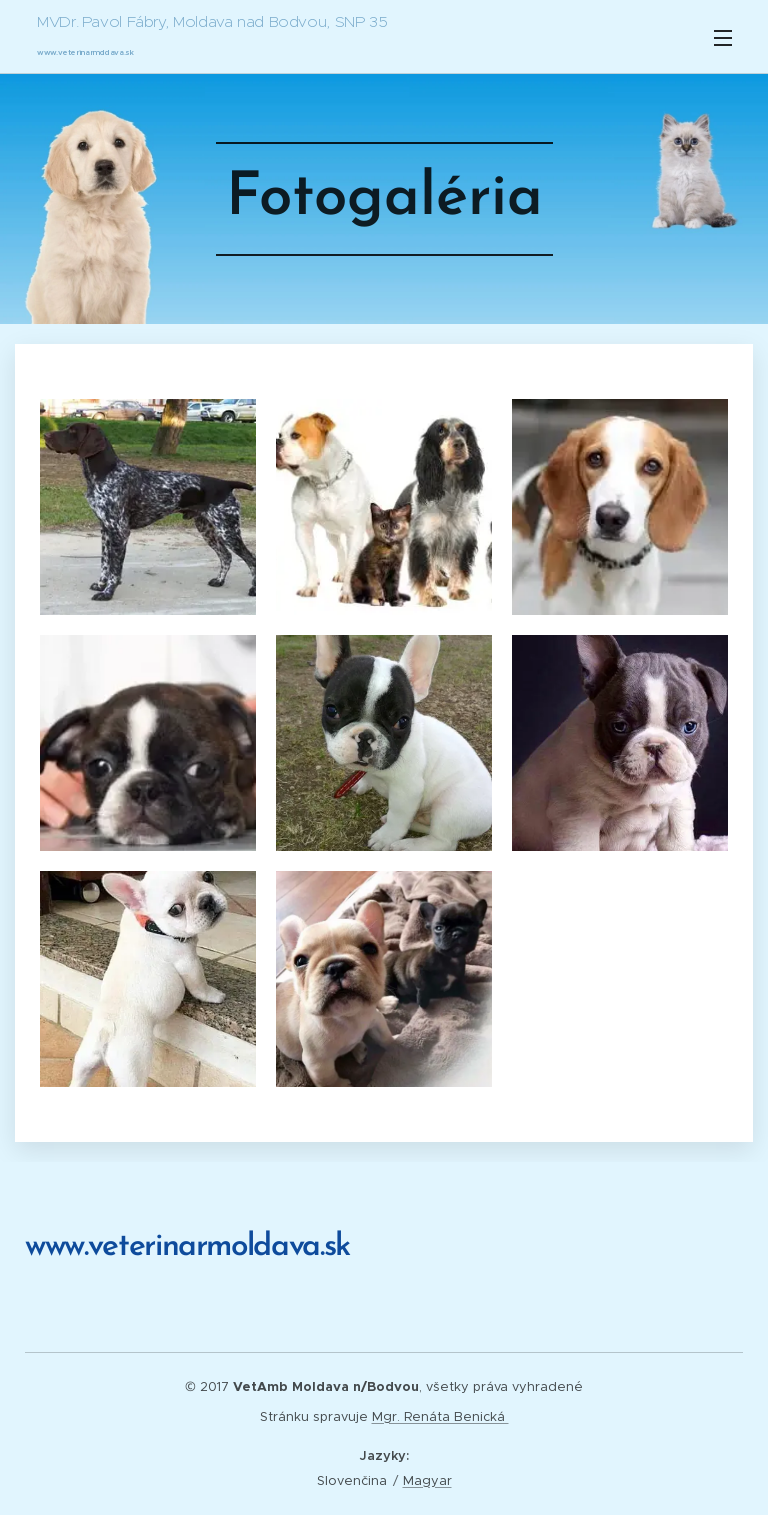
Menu (723, 38)
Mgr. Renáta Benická (440, 1416)
